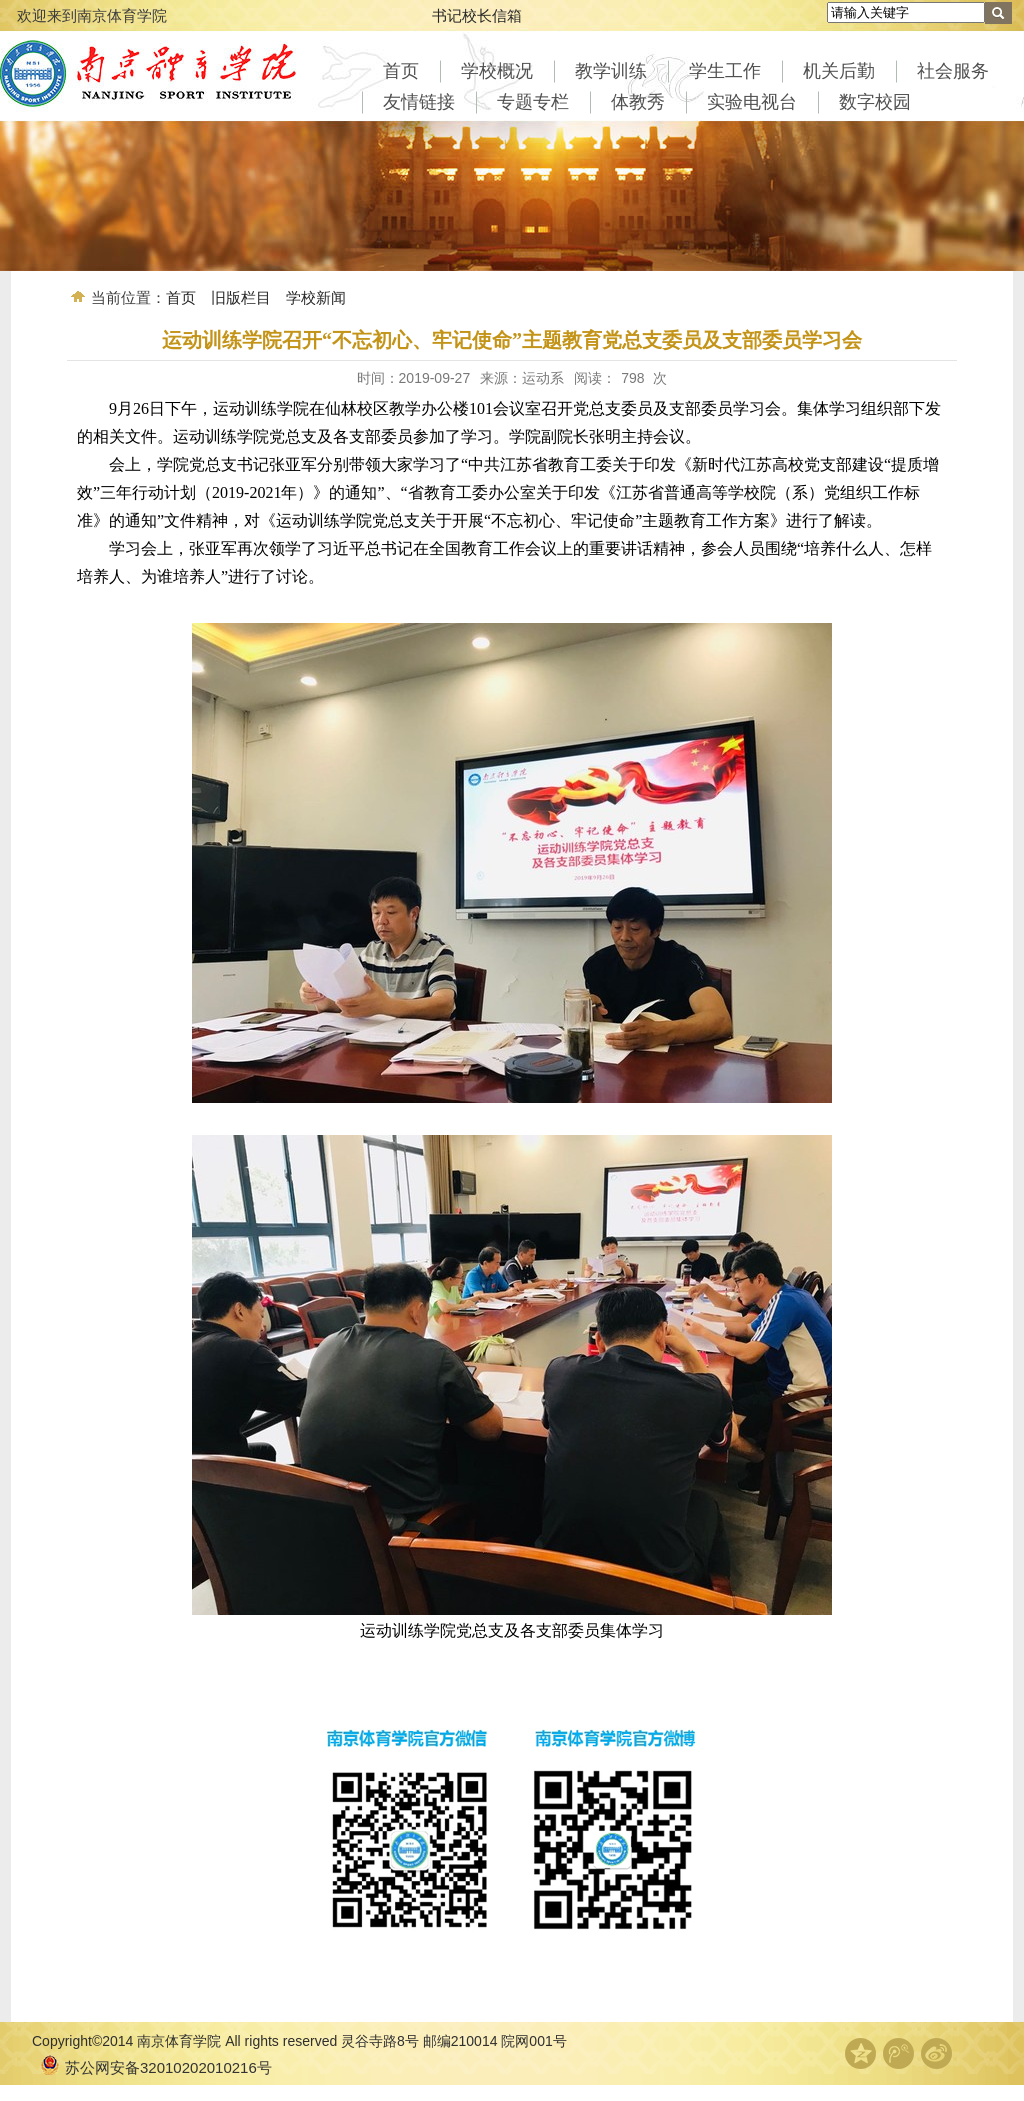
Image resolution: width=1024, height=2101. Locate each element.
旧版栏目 (241, 297)
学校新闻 (316, 297)
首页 (181, 297)
